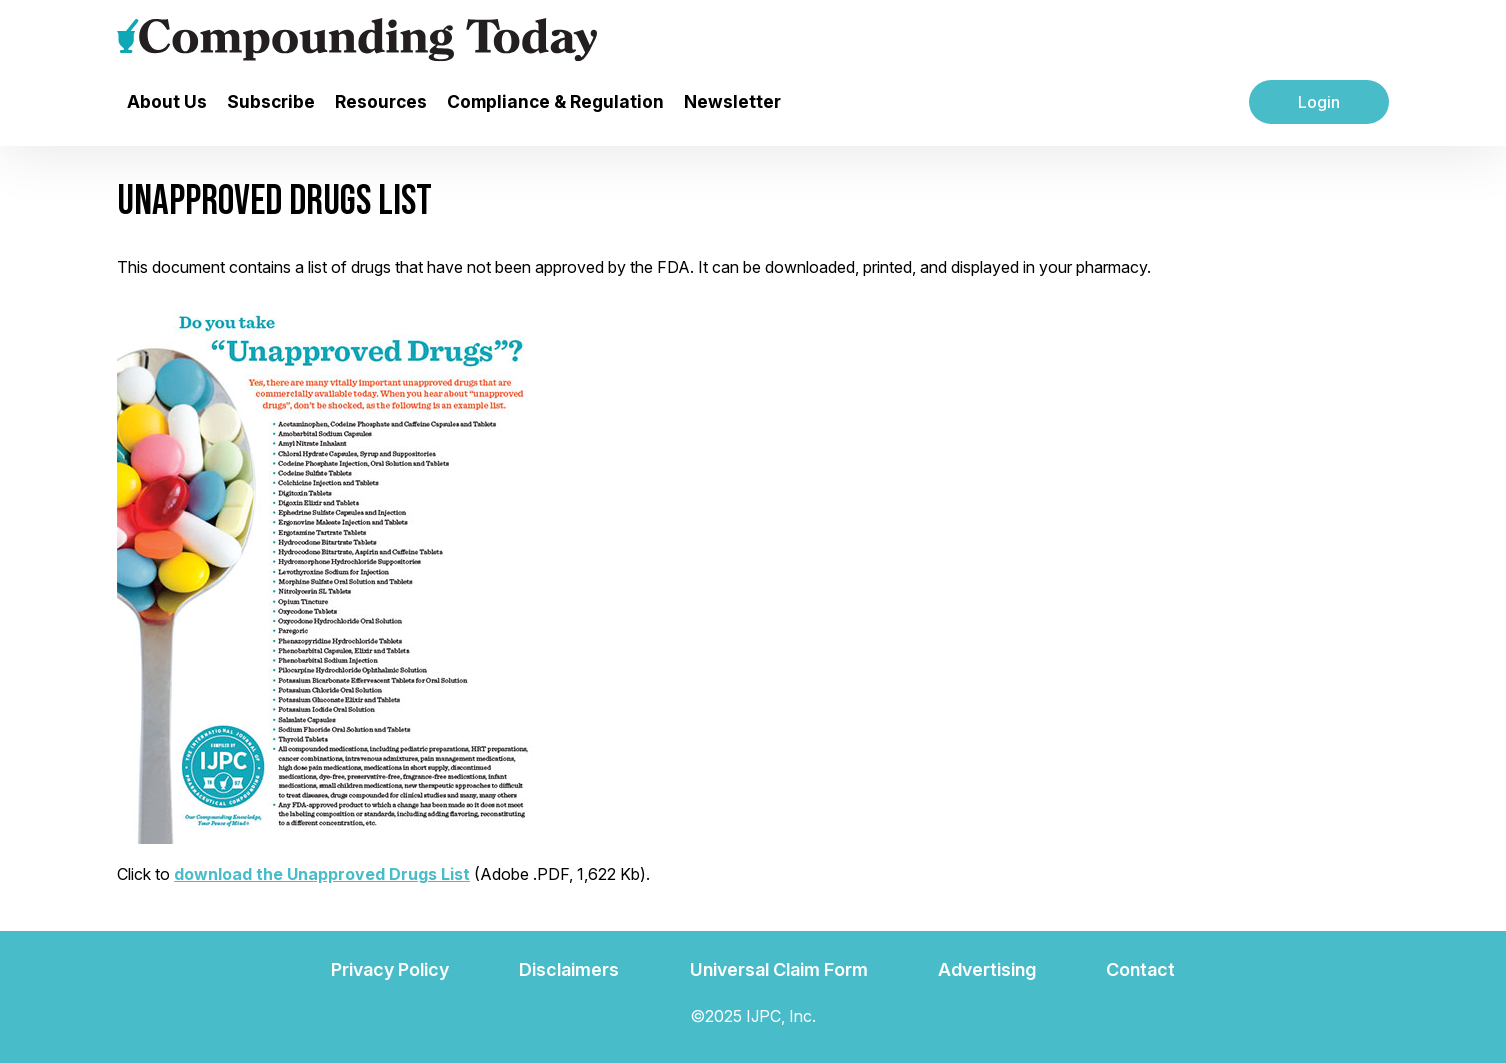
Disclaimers (569, 969)
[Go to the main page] (357, 40)
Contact (1140, 969)
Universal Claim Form (779, 969)
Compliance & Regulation (555, 101)
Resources (381, 101)
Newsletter (732, 101)
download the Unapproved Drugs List (322, 874)
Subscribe (271, 101)
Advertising (987, 969)
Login (1319, 102)
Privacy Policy (390, 969)
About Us (167, 101)
